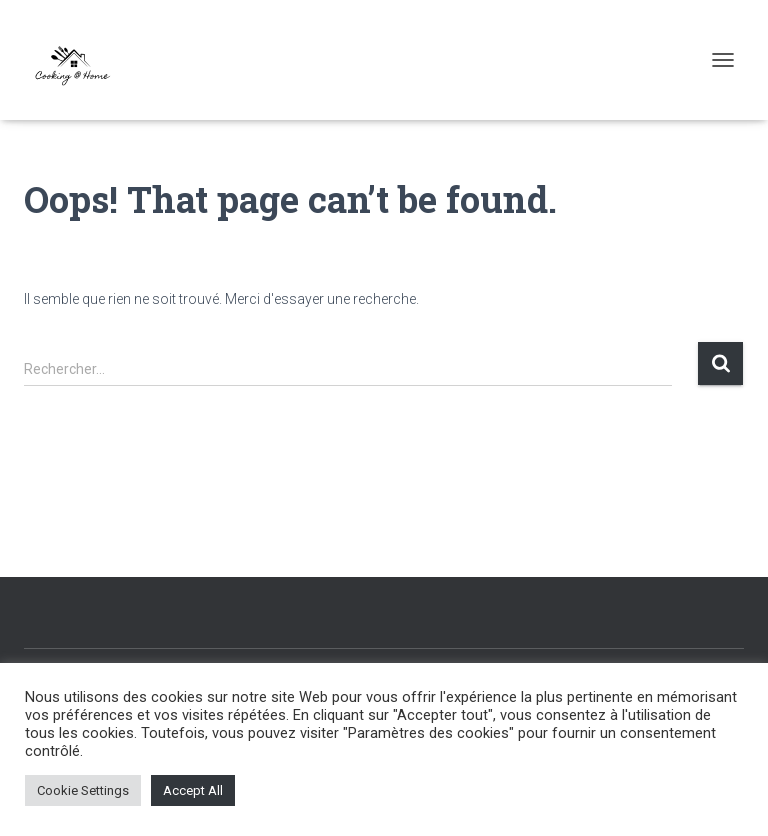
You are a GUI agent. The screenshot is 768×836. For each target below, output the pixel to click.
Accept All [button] (193, 790)
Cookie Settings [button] (83, 790)
